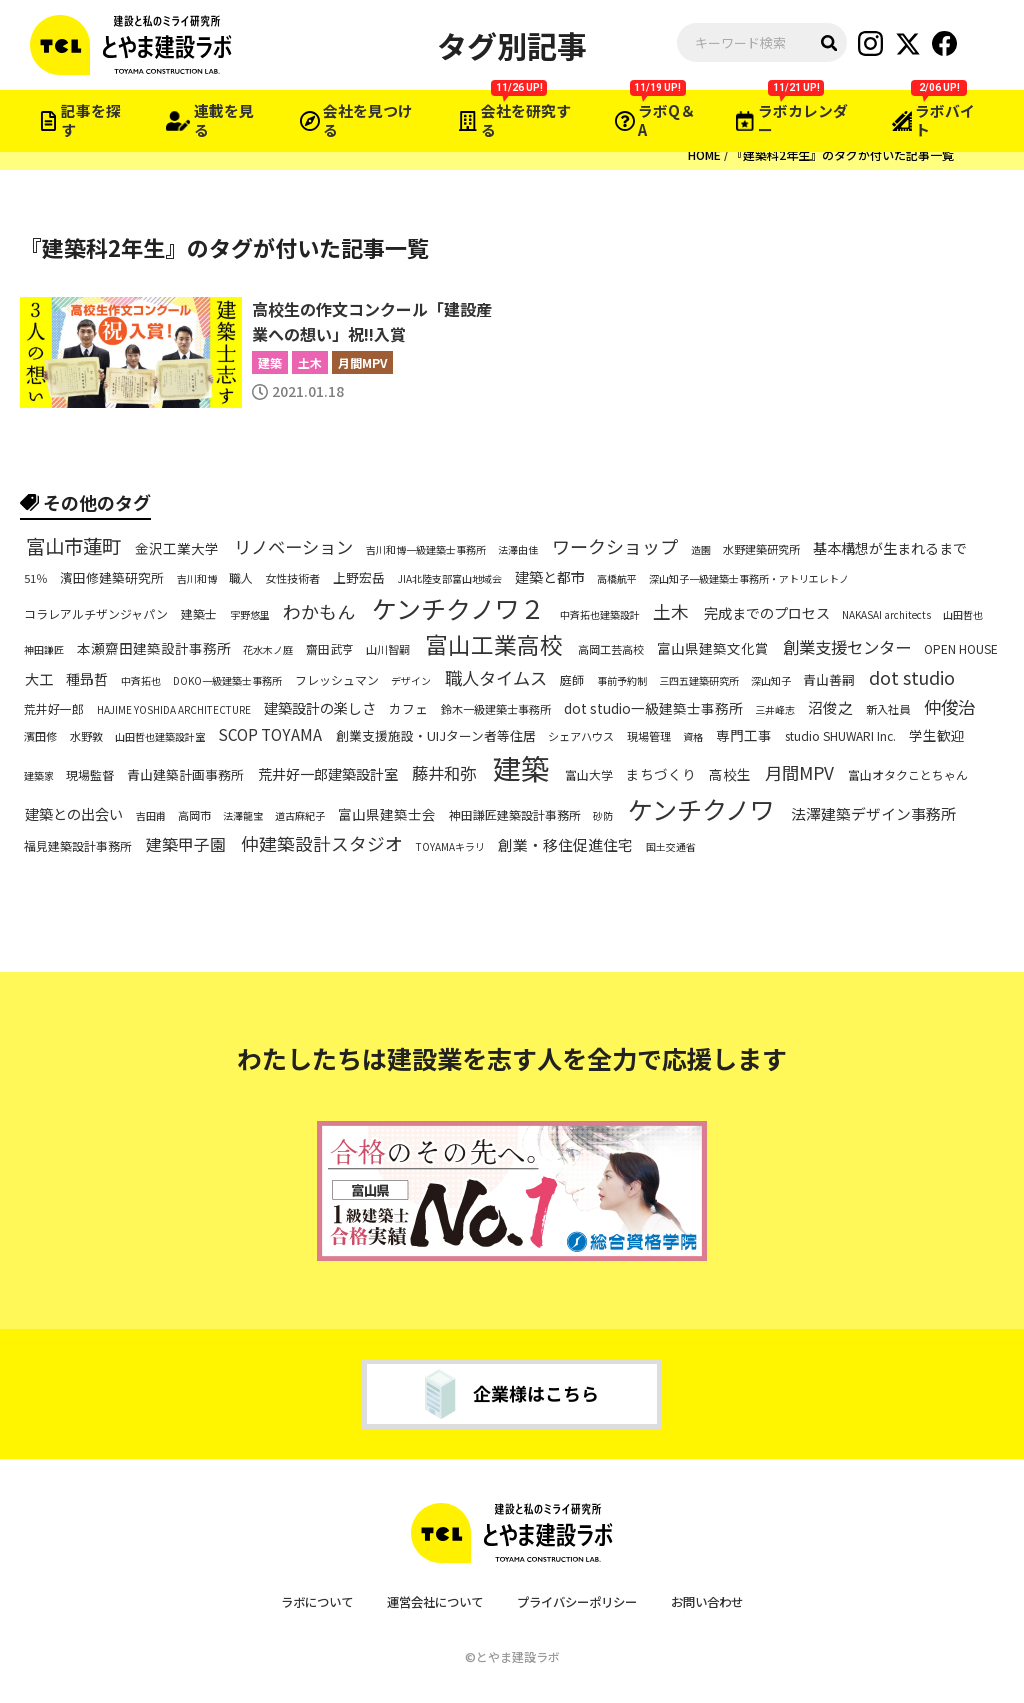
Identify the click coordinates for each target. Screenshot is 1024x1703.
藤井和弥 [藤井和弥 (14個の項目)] (444, 773)
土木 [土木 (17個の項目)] (671, 611)
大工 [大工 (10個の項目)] (39, 679)
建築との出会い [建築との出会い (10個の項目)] (74, 814)
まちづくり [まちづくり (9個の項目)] (661, 775)
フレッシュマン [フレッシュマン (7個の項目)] (337, 680)
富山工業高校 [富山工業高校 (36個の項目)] (494, 646)
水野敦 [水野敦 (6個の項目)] (86, 735)
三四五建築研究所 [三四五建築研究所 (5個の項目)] (699, 681)
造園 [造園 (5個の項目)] (701, 550)
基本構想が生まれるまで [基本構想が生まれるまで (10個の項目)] (890, 549)
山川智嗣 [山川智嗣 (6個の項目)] (388, 649)
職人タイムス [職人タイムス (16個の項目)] (496, 678)
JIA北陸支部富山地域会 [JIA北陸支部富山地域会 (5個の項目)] (450, 579)
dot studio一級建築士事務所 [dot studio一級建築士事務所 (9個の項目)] (653, 708)
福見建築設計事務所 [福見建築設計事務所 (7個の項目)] (78, 845)
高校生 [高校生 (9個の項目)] (730, 775)
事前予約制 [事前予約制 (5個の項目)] (622, 681)
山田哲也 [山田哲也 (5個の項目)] (963, 615)
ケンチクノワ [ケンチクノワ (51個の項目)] (701, 809)
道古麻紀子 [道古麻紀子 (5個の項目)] (300, 816)
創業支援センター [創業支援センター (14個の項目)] (847, 647)
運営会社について (430, 1601)
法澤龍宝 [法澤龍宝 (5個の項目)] (243, 816)
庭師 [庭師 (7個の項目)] (572, 680)
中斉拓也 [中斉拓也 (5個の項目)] (141, 681)
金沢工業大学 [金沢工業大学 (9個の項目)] (177, 549)
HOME (704, 154)
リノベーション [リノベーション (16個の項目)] (293, 547)
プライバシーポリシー (581, 1601)
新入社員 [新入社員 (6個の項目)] (888, 709)
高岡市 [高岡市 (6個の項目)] (194, 815)
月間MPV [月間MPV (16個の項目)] (799, 773)
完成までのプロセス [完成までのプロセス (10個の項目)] (767, 613)
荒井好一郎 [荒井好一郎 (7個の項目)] (54, 708)
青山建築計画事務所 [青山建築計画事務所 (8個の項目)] (185, 776)
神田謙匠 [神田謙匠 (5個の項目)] (44, 650)
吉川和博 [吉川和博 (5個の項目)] (197, 579)
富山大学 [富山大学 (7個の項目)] (589, 775)
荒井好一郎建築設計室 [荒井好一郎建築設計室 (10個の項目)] (328, 775)
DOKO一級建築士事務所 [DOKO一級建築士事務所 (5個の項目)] (227, 681)
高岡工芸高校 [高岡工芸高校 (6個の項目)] (611, 649)
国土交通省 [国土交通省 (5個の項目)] (671, 847)
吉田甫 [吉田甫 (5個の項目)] (151, 816)
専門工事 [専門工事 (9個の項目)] (744, 735)
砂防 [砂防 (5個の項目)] (603, 816)
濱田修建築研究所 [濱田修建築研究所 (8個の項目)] (112, 578)
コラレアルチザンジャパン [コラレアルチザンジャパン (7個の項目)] (96, 613)
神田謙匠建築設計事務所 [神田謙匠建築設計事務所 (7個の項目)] (515, 815)
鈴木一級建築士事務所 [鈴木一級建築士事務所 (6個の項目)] (496, 709)
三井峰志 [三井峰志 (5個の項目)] (775, 710)
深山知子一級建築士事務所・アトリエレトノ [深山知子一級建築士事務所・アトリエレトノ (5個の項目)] (749, 579)
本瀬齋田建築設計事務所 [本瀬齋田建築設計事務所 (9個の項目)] (154, 649)
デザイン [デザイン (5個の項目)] (411, 681)
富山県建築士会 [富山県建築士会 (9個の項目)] (387, 814)
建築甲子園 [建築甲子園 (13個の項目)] (186, 845)
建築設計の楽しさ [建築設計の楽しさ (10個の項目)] (320, 708)
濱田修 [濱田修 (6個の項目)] (40, 735)
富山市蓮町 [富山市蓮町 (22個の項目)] (73, 547)
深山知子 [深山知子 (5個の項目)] (771, 681)
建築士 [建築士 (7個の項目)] (199, 613)
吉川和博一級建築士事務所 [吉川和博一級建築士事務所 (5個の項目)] (426, 550)
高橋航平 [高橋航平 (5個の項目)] (617, 579)
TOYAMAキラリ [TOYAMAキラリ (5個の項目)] (450, 847)
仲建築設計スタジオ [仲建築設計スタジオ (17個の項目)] (322, 843)
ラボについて (305, 1601)
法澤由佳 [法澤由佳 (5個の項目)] (518, 550)
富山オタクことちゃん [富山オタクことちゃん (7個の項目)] (908, 775)
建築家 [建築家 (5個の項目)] (39, 776)
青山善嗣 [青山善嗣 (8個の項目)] (829, 681)
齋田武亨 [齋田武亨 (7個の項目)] (330, 649)
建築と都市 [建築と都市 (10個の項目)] (550, 577)
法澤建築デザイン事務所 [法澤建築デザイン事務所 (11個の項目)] (873, 814)
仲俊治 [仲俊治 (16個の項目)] (949, 706)
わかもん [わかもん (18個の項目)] (319, 610)
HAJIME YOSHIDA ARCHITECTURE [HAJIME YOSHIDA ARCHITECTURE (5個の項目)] (174, 710)
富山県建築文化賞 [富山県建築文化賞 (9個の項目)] (713, 649)
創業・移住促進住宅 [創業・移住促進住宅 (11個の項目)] (565, 845)
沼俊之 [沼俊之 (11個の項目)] (830, 708)
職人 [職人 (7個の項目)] (241, 577)
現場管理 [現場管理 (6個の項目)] (649, 735)
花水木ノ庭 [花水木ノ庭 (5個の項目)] (268, 650)
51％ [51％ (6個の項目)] (35, 577)
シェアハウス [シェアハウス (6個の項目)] (581, 735)
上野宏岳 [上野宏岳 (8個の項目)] (359, 578)
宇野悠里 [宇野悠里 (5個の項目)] (250, 615)
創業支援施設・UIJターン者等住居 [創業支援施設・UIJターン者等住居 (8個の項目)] (436, 736)
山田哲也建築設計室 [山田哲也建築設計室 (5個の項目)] (160, 737)
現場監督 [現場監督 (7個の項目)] (90, 775)
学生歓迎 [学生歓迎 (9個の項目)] (937, 735)
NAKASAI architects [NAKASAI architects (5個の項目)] (886, 615)
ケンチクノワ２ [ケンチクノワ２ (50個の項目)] (458, 608)
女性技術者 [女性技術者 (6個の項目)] (292, 577)
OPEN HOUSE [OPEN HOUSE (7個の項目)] (961, 649)
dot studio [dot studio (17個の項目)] (912, 678)
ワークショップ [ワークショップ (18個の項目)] (615, 546)
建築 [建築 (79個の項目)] (521, 768)
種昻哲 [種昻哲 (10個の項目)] (87, 679)
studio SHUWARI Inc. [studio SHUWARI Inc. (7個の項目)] (840, 735)
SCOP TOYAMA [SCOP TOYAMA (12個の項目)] (270, 733)
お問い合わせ (719, 1601)
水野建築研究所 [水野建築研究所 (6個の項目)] (761, 549)
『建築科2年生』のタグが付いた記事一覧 (842, 154)
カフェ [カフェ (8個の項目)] (408, 709)
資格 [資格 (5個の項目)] (693, 737)
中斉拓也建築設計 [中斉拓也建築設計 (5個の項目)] (600, 615)
